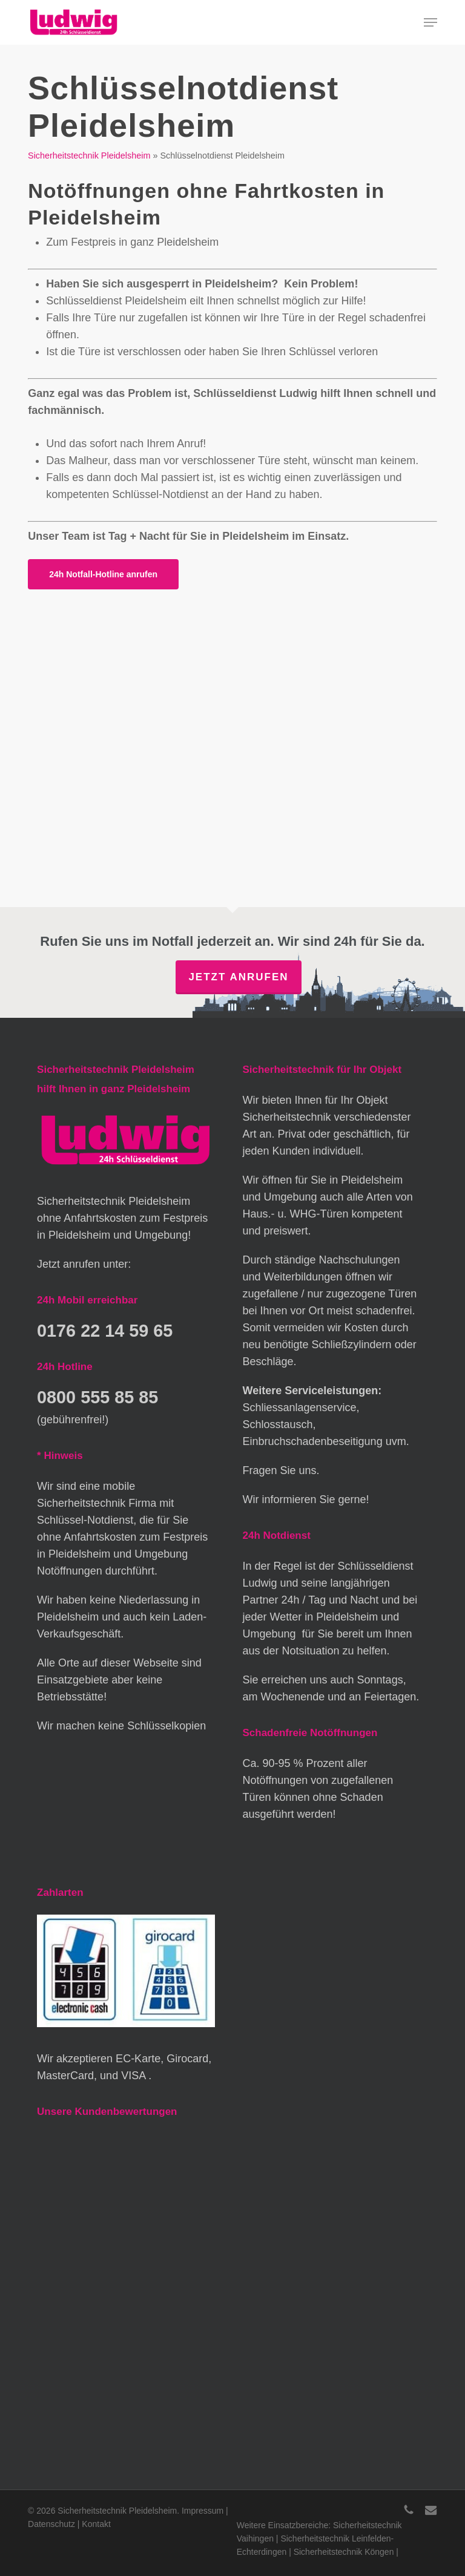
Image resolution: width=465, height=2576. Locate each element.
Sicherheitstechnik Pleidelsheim (89, 155)
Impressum (202, 2510)
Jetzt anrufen (238, 977)
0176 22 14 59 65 (105, 1330)
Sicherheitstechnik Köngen (344, 2552)
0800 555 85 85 (97, 1397)
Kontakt (96, 2524)
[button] (430, 22)
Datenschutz (51, 2524)
